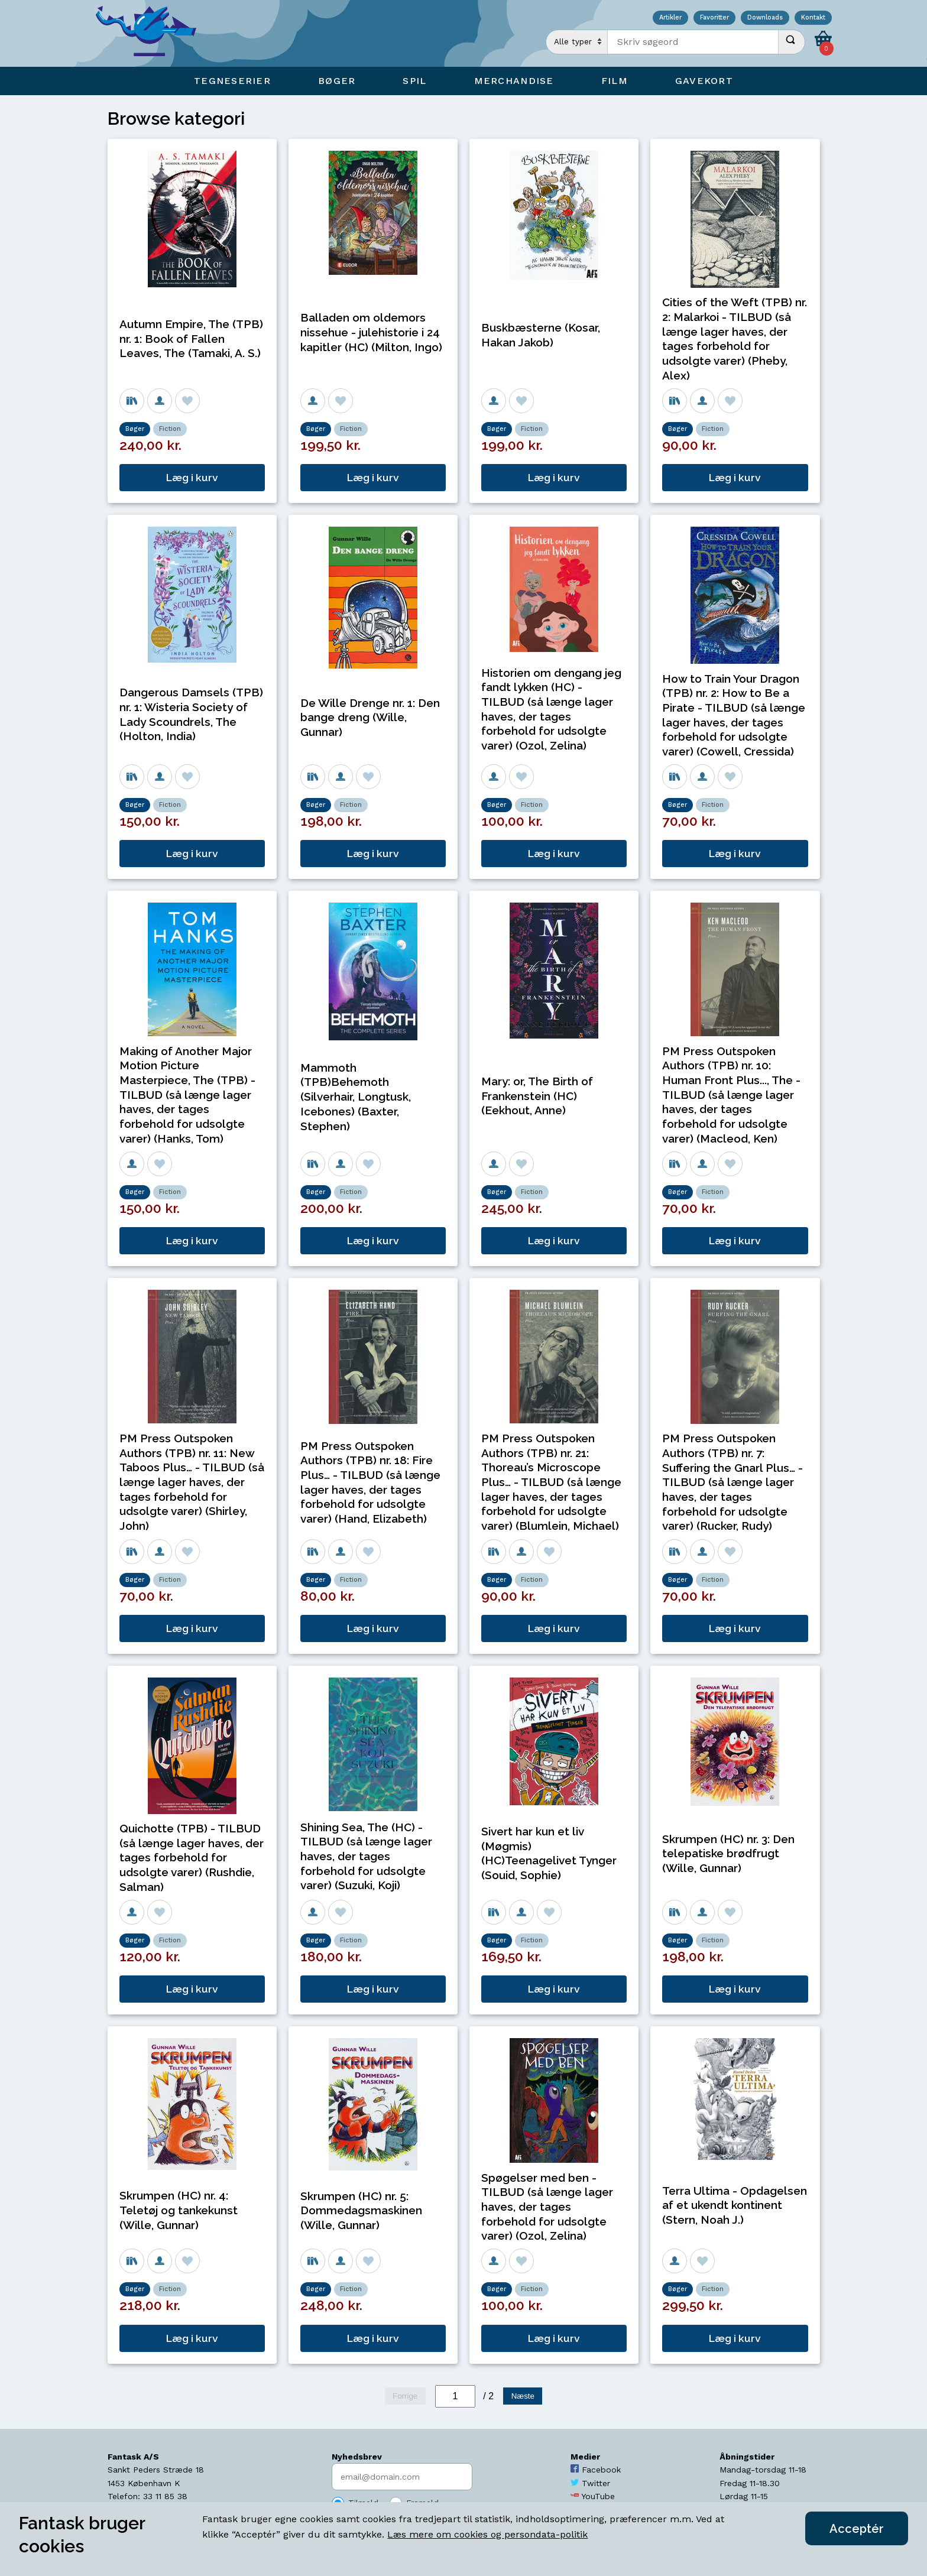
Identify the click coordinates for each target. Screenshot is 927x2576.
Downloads (765, 18)
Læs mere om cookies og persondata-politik (487, 2534)
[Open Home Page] (152, 33)
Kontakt (813, 18)
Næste (522, 2396)
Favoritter (714, 18)
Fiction (170, 429)
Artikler (670, 18)
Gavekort (704, 80)
